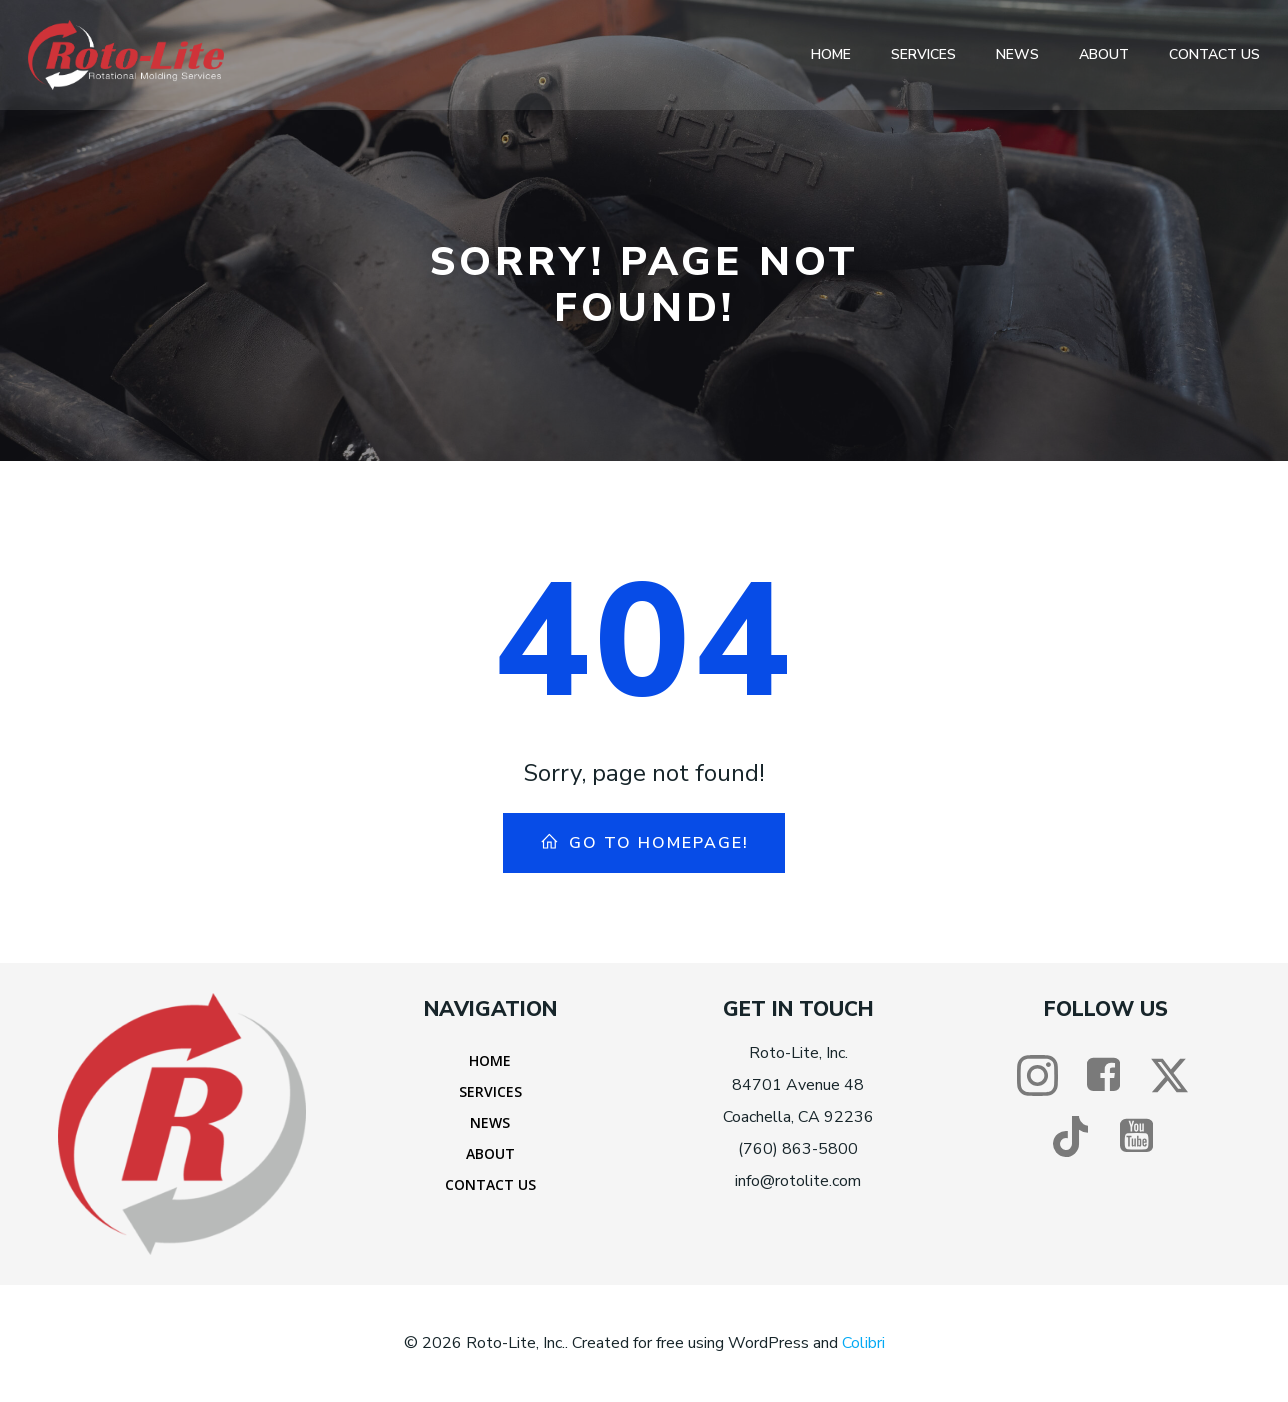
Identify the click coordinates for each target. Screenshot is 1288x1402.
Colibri (863, 1343)
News (1017, 54)
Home (831, 54)
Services (923, 54)
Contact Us (1214, 54)
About (1104, 54)
